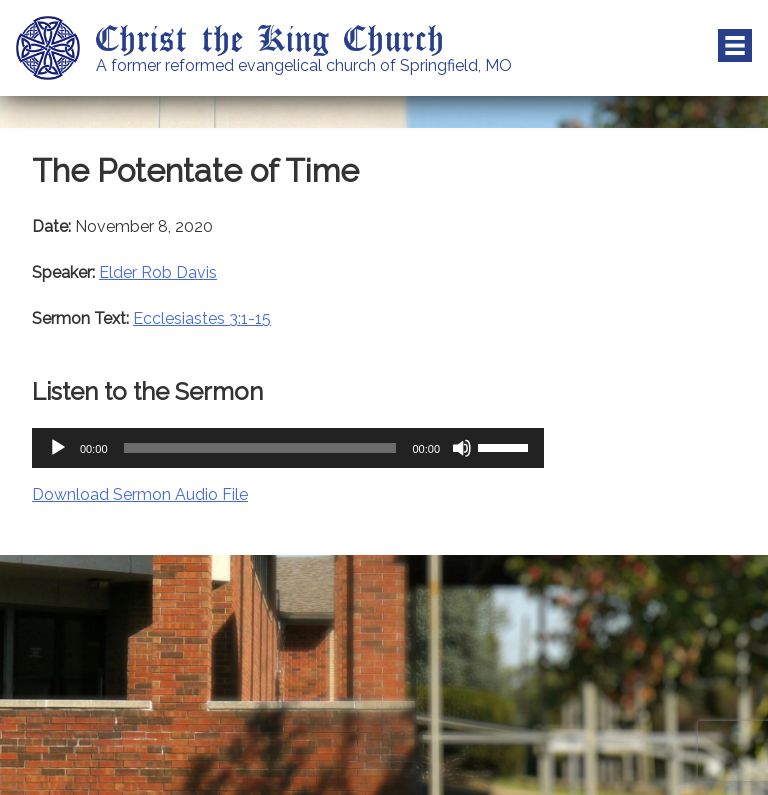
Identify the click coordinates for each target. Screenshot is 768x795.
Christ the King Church (270, 37)
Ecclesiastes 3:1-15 (202, 318)
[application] (288, 448)
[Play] (58, 448)
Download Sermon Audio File (140, 494)
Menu (735, 46)
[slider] (260, 448)
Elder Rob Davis (158, 272)
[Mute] (462, 448)
